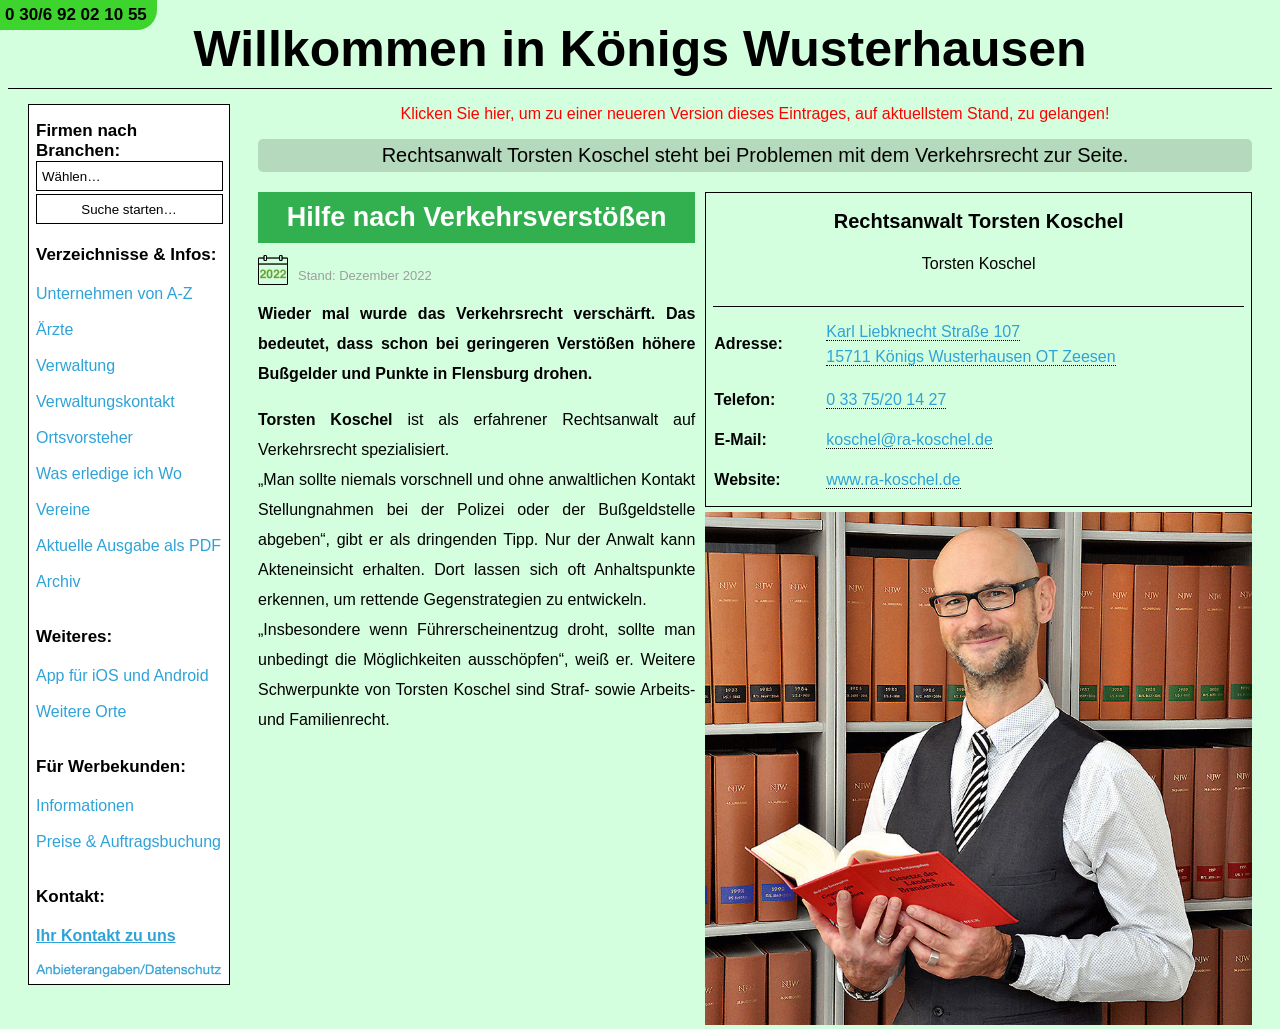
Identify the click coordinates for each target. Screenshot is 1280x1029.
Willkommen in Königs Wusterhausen (639, 49)
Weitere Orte (81, 711)
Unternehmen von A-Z (114, 293)
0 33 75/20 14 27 (886, 399)
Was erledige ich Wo (109, 473)
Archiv (58, 581)
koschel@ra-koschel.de (909, 439)
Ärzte (54, 329)
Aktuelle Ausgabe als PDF (128, 545)
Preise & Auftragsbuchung (128, 841)
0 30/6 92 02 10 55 (76, 14)
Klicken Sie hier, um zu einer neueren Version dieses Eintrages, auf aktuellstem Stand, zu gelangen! (755, 113)
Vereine (63, 509)
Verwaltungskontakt (105, 401)
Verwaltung (75, 365)
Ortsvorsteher (84, 437)
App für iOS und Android (122, 675)
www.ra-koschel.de (893, 479)
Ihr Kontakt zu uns (106, 935)
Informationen (85, 805)
